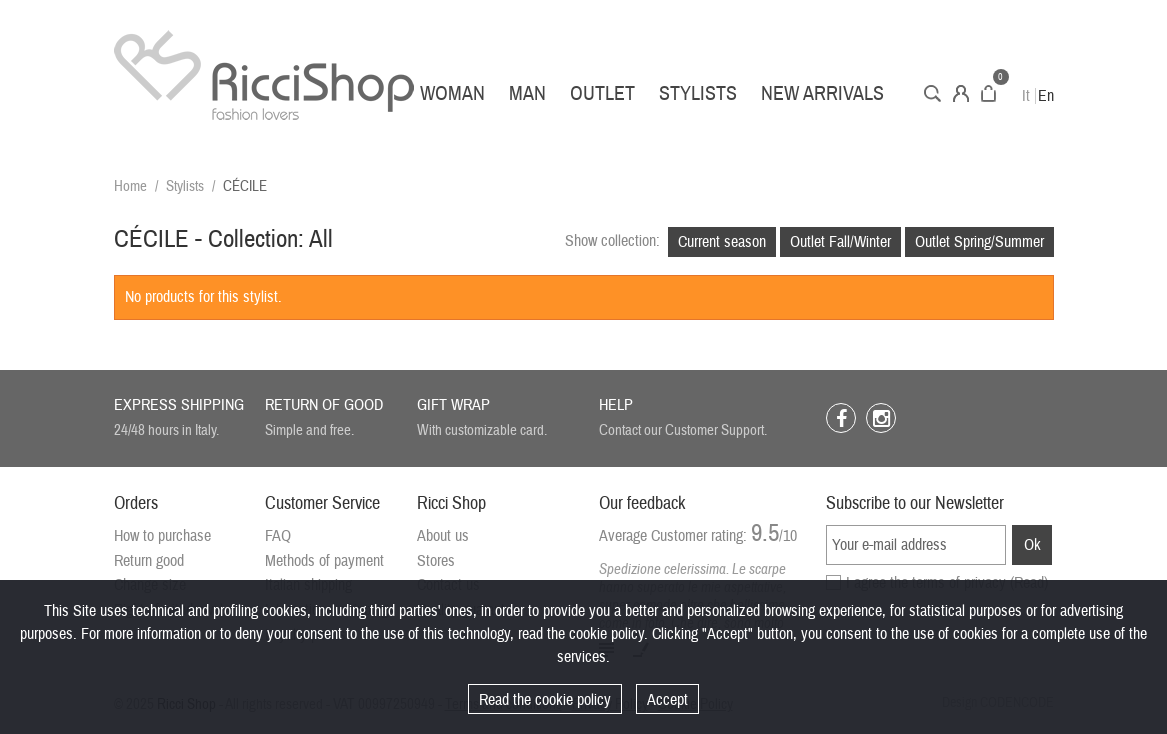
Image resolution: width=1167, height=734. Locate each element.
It (1026, 96)
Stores (436, 561)
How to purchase (162, 536)
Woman (452, 93)
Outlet (602, 93)
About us (443, 536)
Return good (149, 561)
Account (961, 93)
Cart (988, 93)
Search (932, 93)
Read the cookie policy (545, 700)
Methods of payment (324, 561)
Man (527, 93)
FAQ (278, 536)
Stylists (698, 93)
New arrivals (822, 93)
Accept (667, 700)
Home (130, 186)
